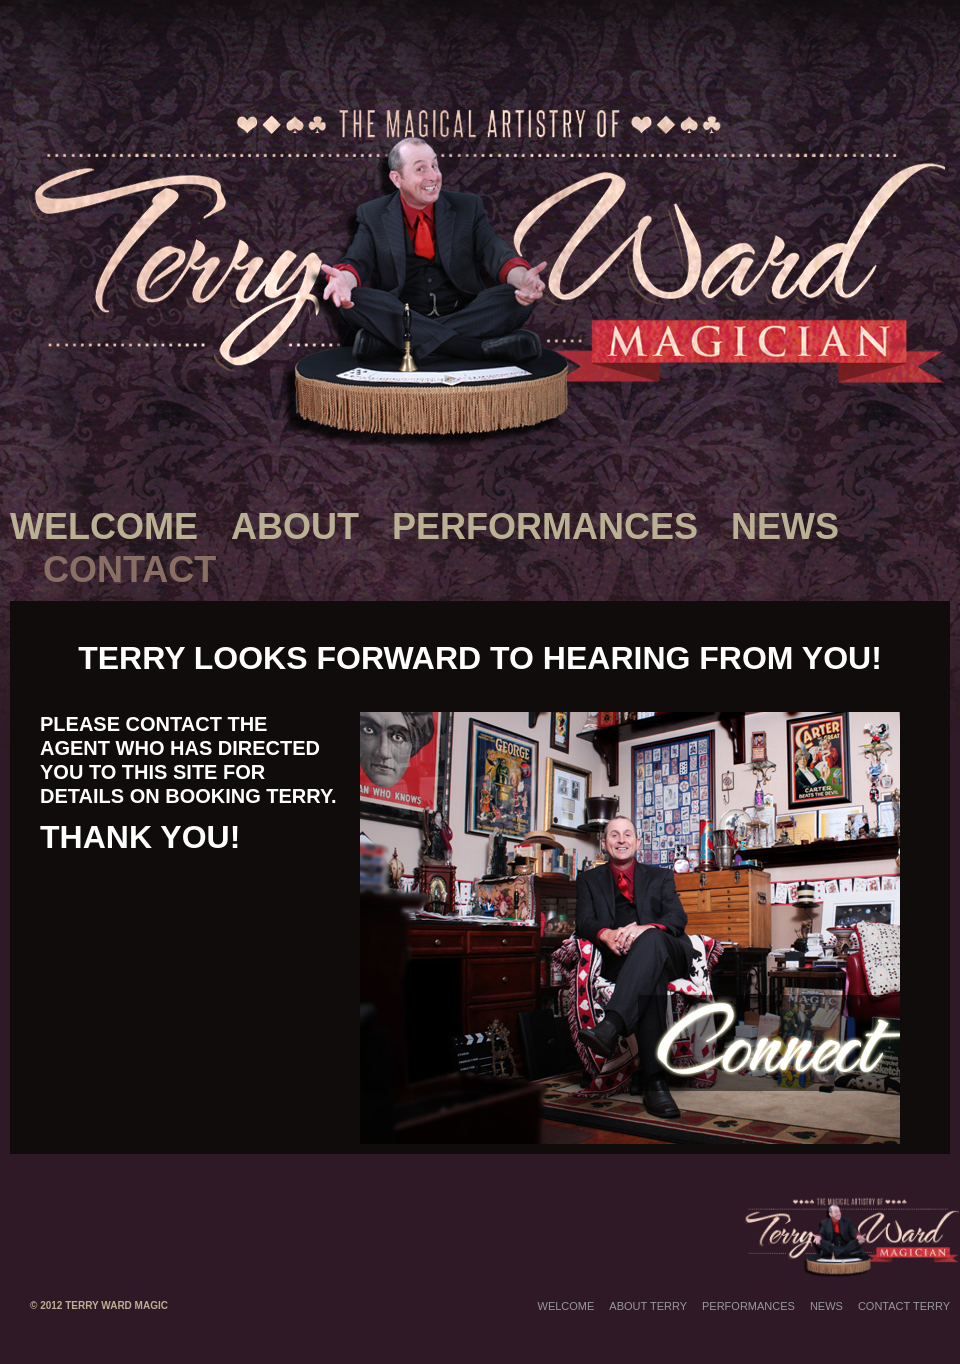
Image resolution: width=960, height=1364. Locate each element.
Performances (545, 526)
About (295, 526)
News (785, 526)
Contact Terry (904, 1306)
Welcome (104, 526)
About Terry (648, 1306)
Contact (129, 569)
